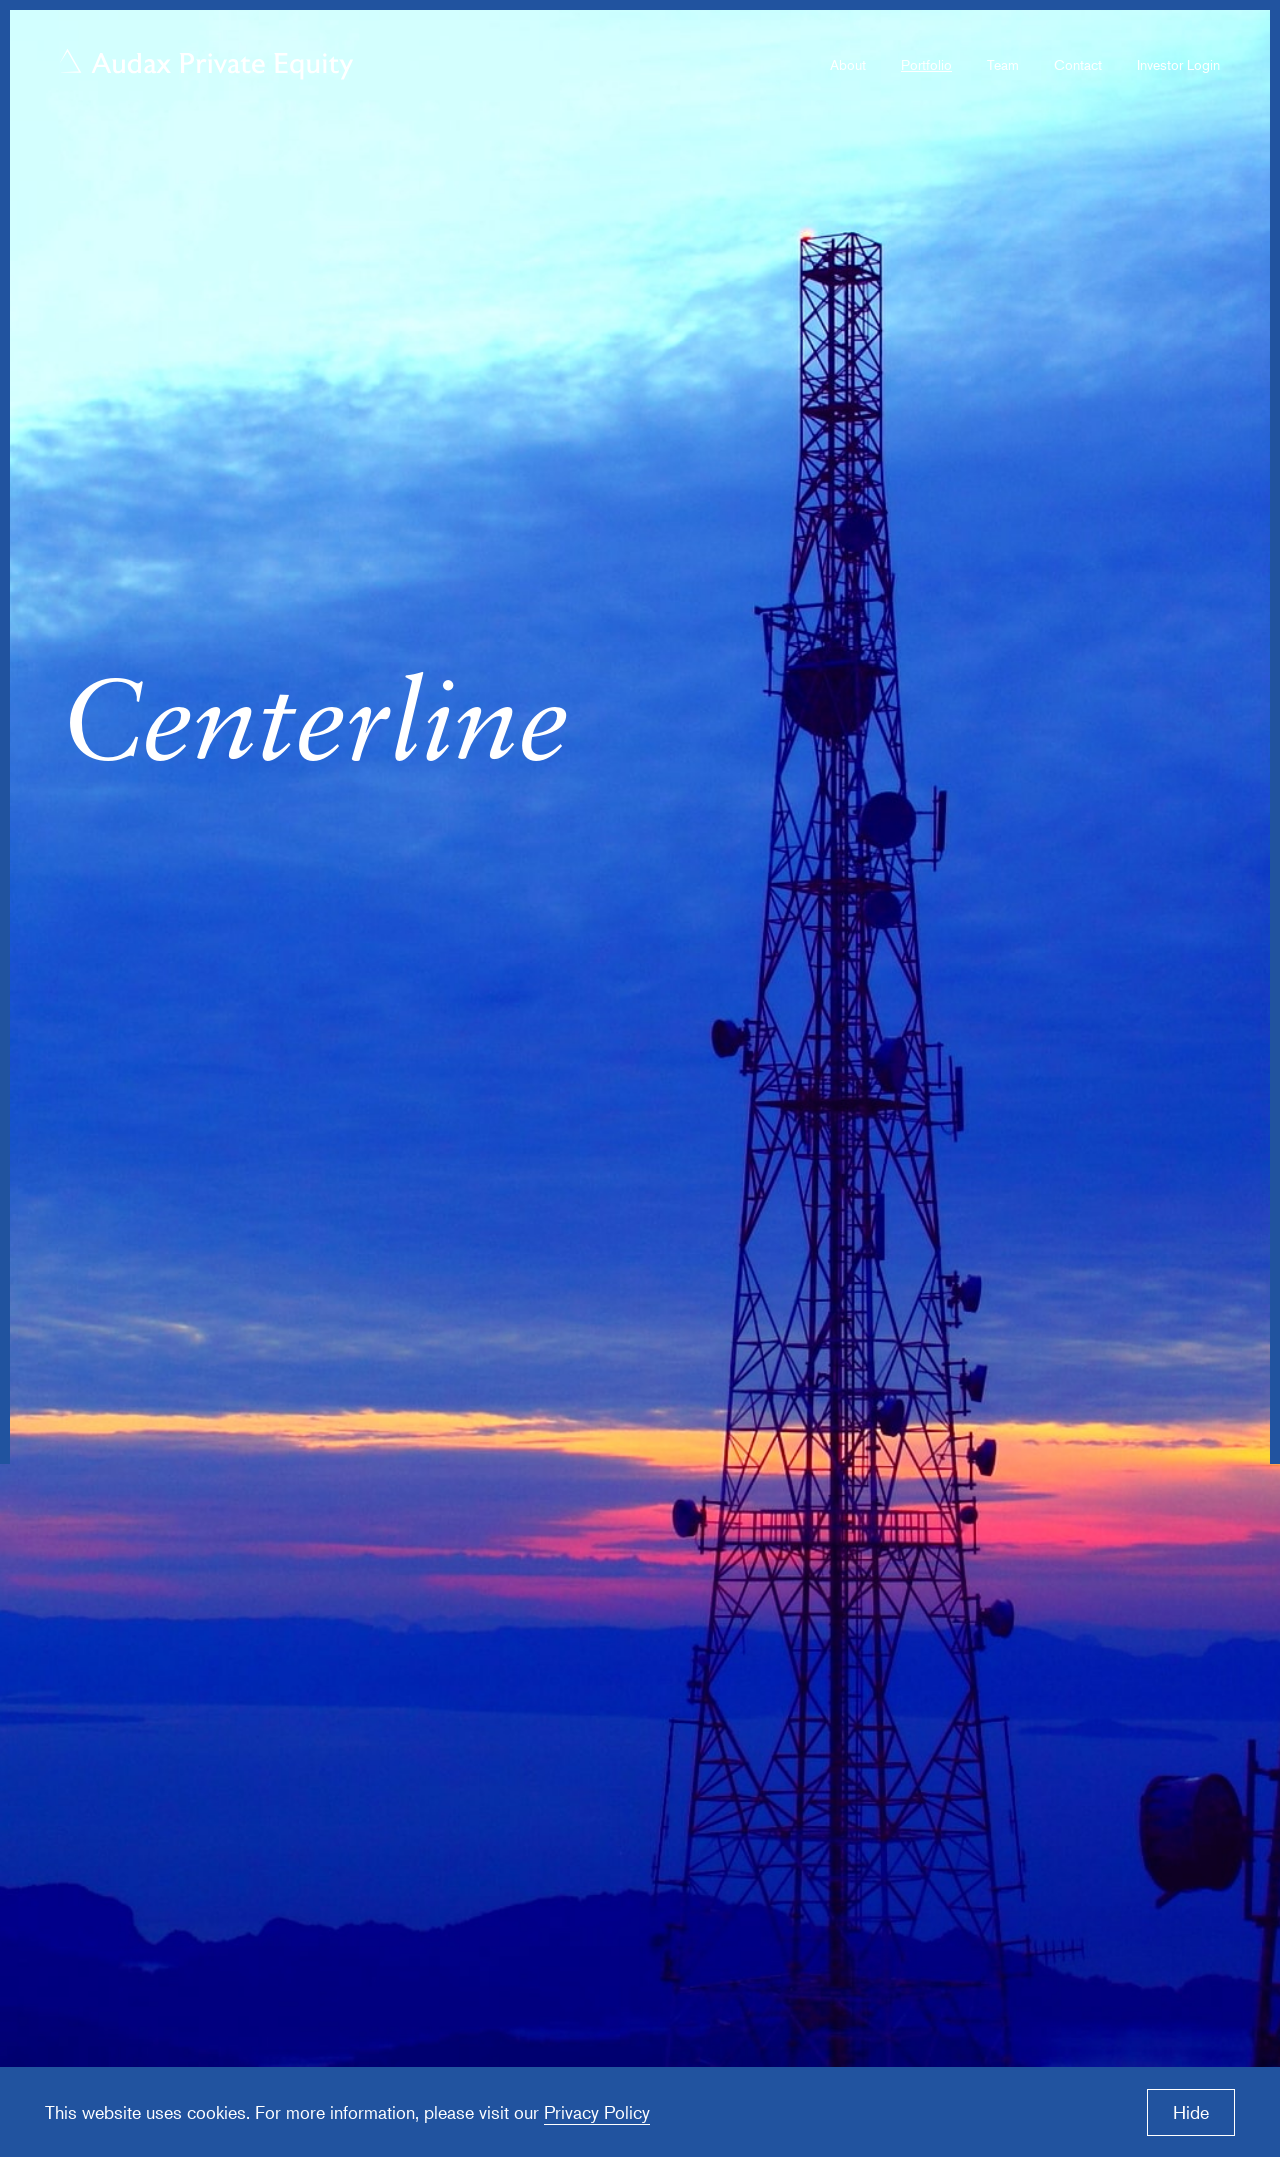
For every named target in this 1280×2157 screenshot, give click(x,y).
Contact (1078, 64)
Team (1003, 64)
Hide (1191, 2112)
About (848, 64)
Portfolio (926, 64)
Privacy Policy (597, 2112)
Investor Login (1178, 64)
